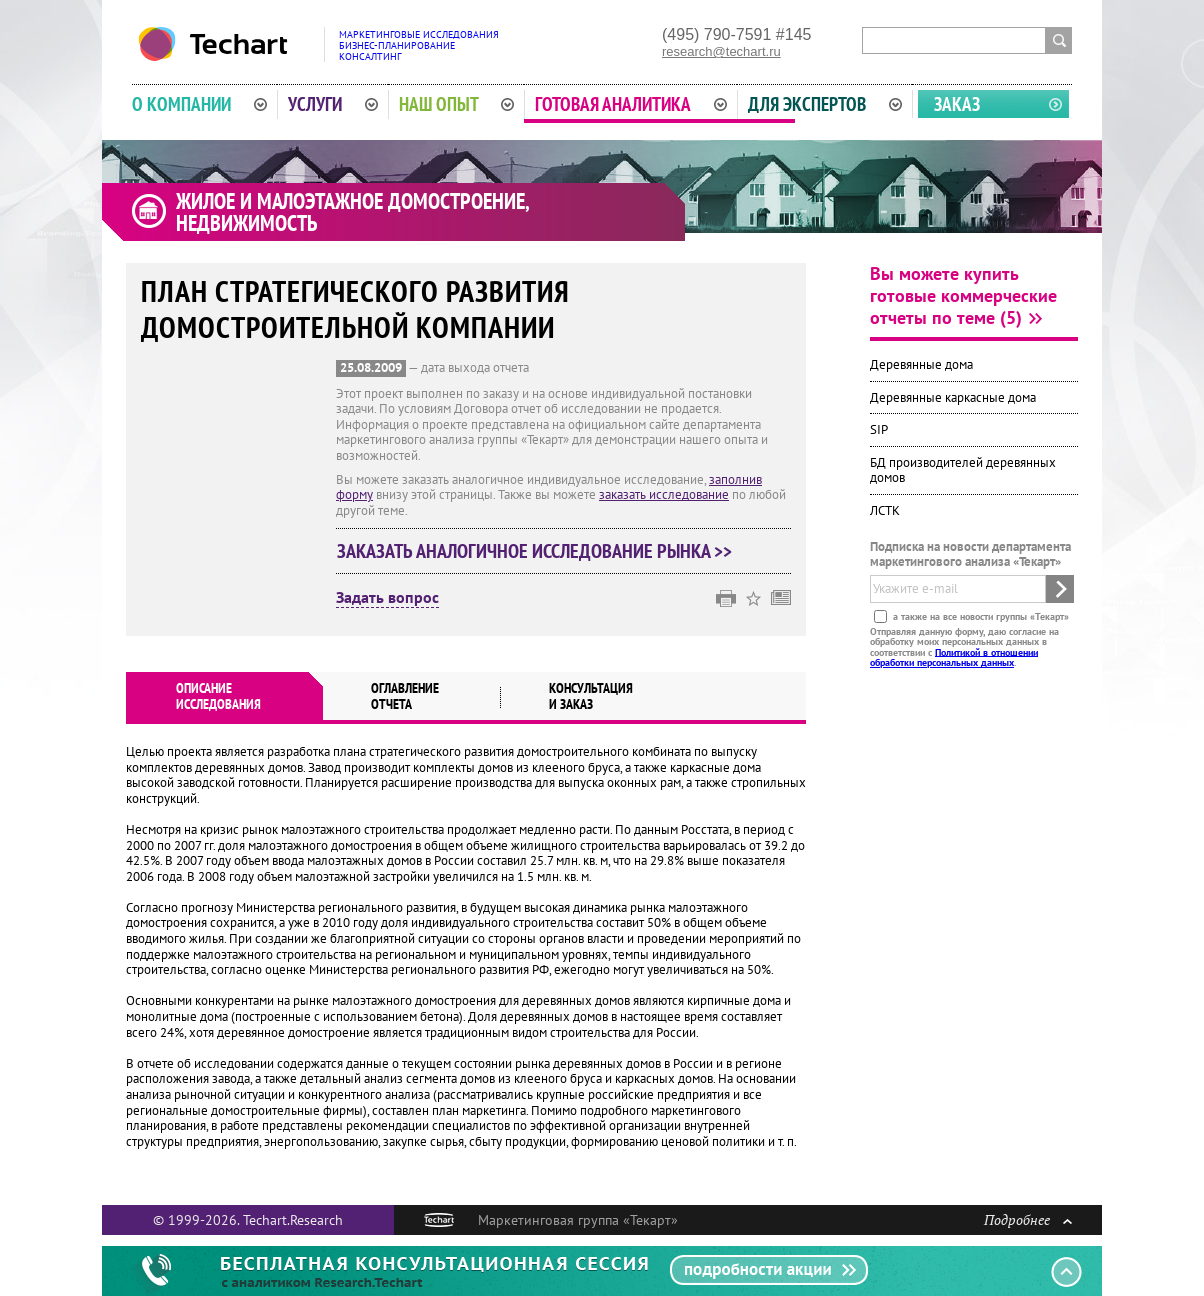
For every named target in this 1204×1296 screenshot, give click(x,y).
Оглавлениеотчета (405, 696)
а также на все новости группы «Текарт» (979, 615)
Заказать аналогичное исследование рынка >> (534, 551)
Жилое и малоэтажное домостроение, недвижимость (352, 212)
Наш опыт (457, 104)
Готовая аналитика (631, 104)
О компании (199, 104)
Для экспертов (825, 104)
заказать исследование (664, 494)
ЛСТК (885, 510)
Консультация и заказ (591, 696)
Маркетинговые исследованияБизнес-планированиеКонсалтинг (419, 45)
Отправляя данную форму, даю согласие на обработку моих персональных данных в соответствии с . (964, 646)
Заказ (957, 104)
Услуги (333, 104)
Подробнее (1028, 1219)
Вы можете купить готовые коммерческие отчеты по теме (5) (963, 295)
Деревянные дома (921, 364)
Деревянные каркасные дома (953, 397)
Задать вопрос (387, 598)
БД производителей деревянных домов (963, 470)
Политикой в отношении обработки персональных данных (954, 656)
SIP (879, 429)
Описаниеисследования (218, 696)
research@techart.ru (721, 51)
